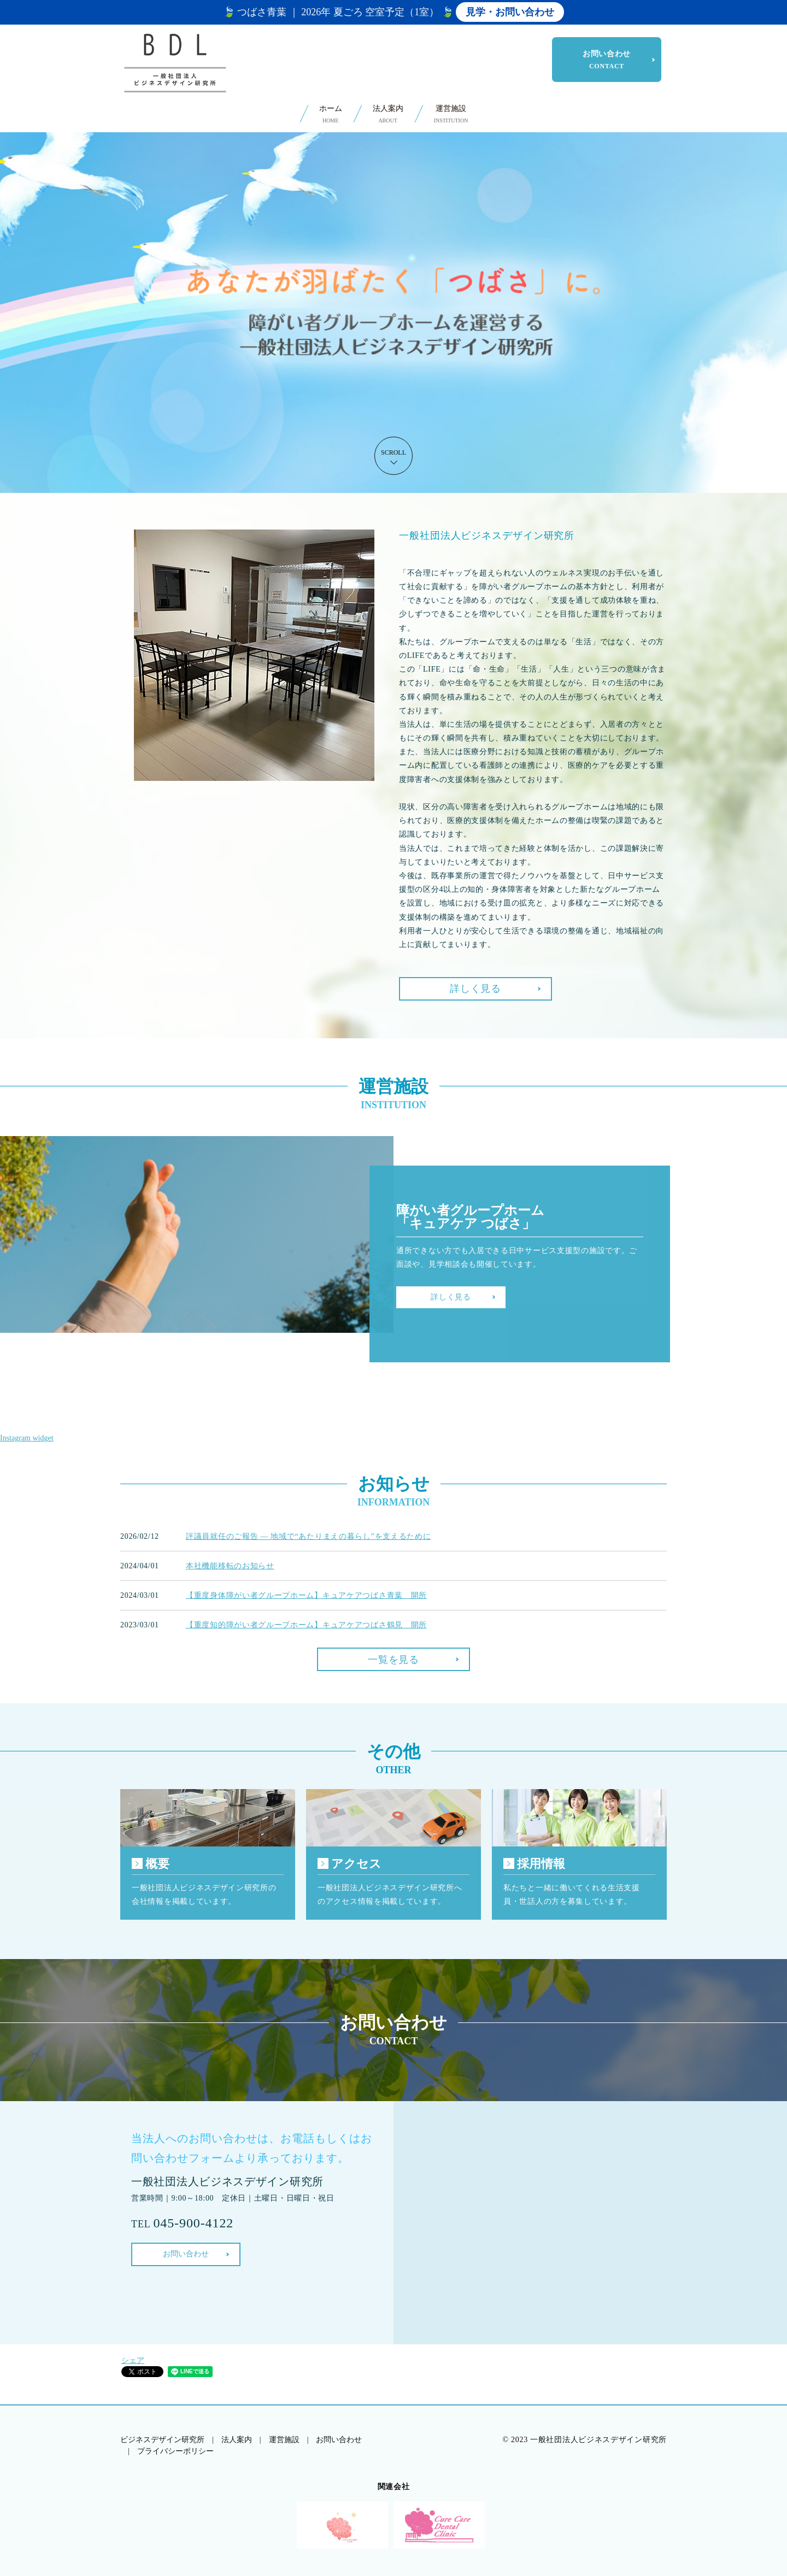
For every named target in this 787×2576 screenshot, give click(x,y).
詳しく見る (475, 988)
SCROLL (393, 452)
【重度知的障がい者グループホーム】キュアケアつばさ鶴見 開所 (306, 1625)
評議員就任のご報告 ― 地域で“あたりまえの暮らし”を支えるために (308, 1536)
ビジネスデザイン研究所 (162, 2440)
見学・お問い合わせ (510, 12)
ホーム (330, 114)
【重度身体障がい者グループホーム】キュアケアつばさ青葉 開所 (306, 1595)
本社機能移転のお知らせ (230, 1566)
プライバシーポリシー (175, 2451)
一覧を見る (393, 1659)
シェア (132, 2360)
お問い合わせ (606, 59)
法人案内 (388, 114)
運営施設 (451, 114)
